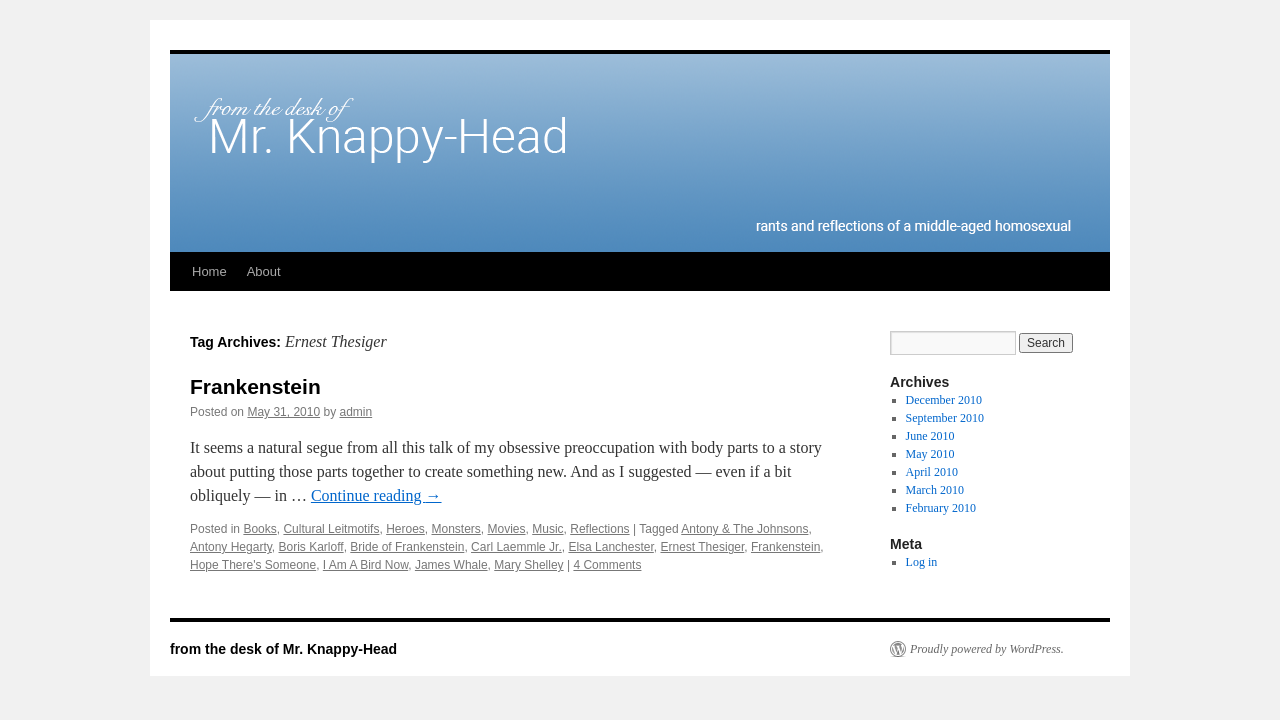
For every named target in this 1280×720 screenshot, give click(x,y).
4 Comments (607, 565)
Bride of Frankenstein (407, 547)
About (264, 271)
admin (355, 412)
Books (259, 529)
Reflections (599, 529)
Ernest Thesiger (702, 547)
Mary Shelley (528, 565)
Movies (507, 529)
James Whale (451, 565)
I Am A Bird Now (365, 565)
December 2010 (944, 400)
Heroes (405, 529)
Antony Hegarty (231, 547)
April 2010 (932, 472)
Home (209, 271)
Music (547, 529)
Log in (922, 562)
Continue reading (376, 495)
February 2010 (941, 508)
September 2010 (945, 418)
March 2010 (935, 490)
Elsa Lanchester (610, 547)
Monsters (456, 529)
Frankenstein (255, 386)
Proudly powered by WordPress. (987, 649)
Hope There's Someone (253, 565)
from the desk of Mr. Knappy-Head (283, 649)
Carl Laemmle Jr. (516, 547)
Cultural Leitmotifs (331, 529)
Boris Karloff (311, 547)
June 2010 (930, 436)
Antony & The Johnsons (744, 529)
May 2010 (930, 454)
